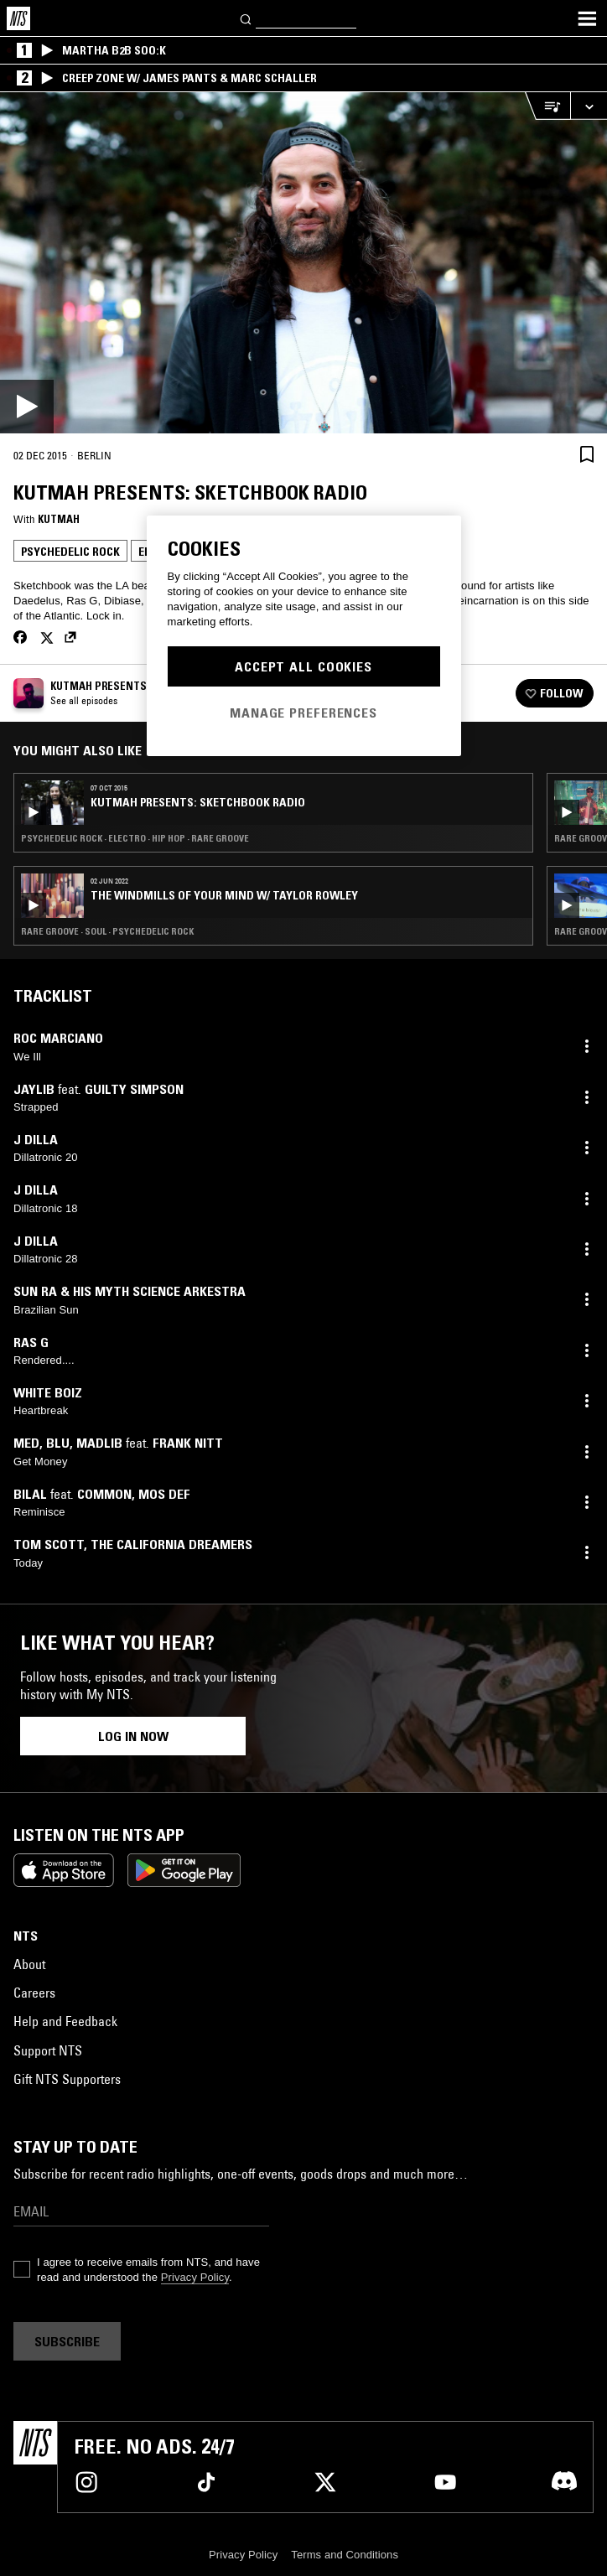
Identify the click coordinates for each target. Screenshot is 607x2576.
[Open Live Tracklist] (547, 106)
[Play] (303, 262)
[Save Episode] (587, 453)
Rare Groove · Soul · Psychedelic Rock (107, 931)
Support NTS (47, 2050)
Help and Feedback (65, 2021)
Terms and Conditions (344, 2554)
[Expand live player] (588, 106)
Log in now (133, 1736)
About (29, 1964)
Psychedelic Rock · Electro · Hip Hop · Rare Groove (135, 838)
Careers (34, 1992)
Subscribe (67, 2341)
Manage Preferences (303, 712)
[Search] (246, 18)
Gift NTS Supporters (67, 2079)
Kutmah (59, 519)
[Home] (18, 18)
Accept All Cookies (303, 666)
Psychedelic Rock (70, 551)
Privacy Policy (195, 2277)
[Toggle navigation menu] (586, 18)
